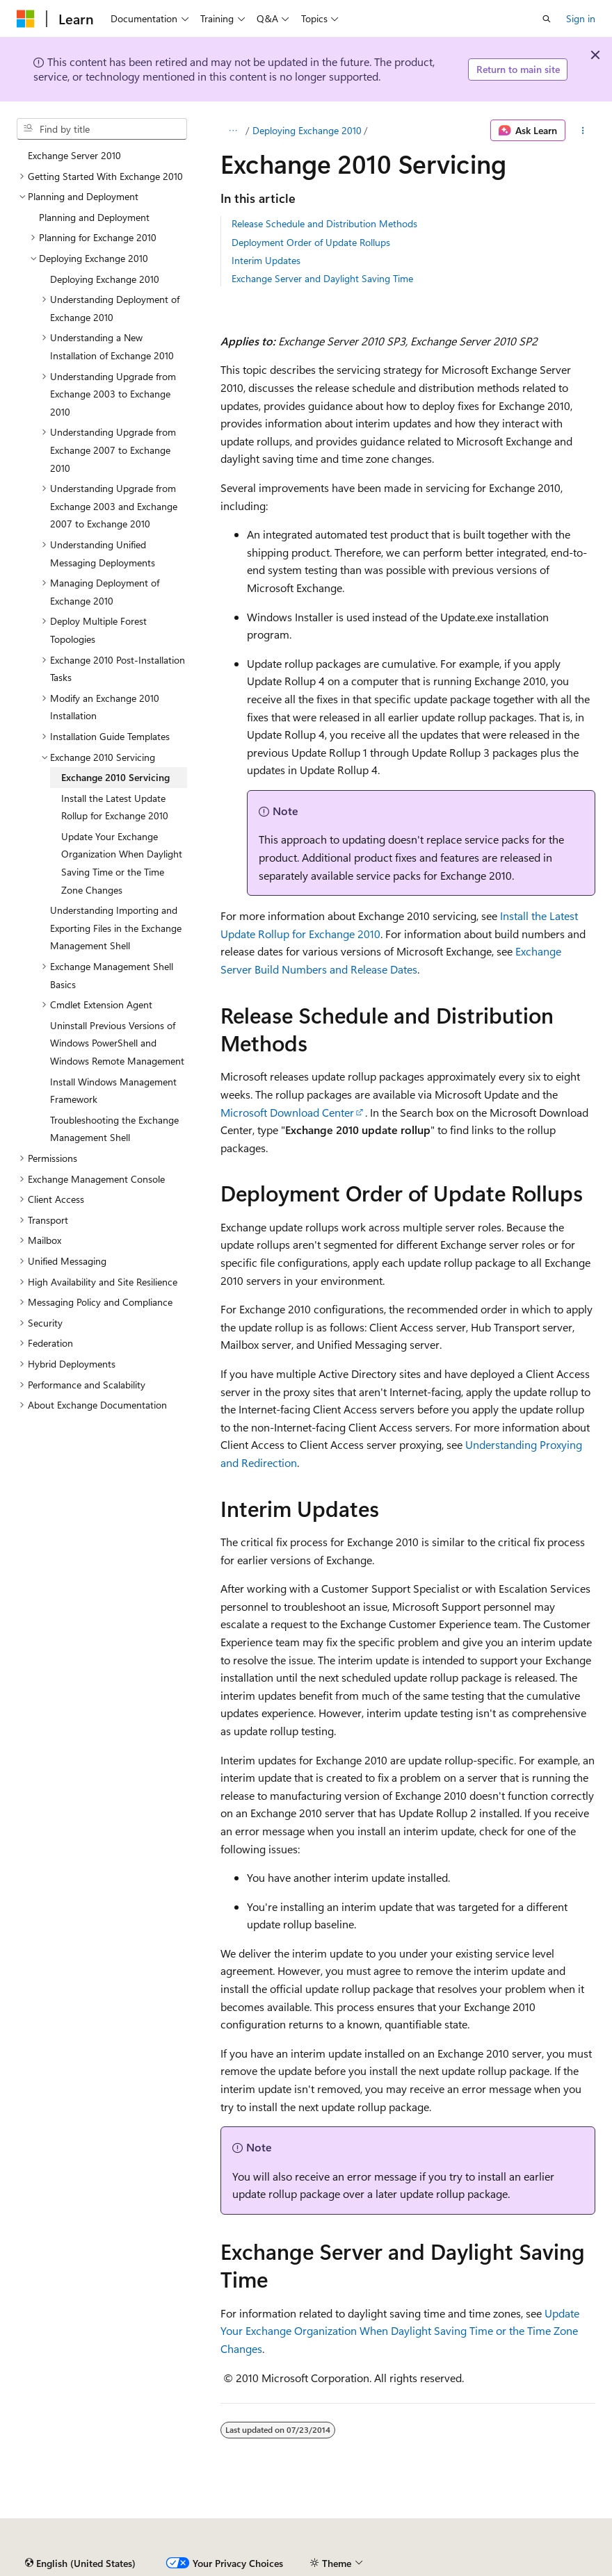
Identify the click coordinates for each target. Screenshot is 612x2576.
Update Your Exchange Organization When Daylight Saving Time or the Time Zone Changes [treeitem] (121, 863)
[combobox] (102, 129)
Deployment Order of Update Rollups (311, 242)
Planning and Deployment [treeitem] (94, 217)
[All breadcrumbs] (232, 131)
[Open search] (547, 18)
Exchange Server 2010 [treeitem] (74, 155)
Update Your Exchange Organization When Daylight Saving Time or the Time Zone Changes (399, 2331)
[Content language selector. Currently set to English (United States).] (80, 2563)
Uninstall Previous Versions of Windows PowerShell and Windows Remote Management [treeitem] (117, 1043)
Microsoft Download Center (287, 1112)
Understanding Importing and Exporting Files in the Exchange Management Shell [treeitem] (116, 927)
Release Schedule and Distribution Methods (324, 223)
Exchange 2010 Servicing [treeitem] (115, 777)
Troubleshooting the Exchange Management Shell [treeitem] (114, 1129)
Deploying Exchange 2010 (307, 130)
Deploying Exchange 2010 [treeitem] (104, 279)
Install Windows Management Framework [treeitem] (113, 1090)
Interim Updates (266, 260)
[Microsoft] (26, 19)
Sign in (580, 18)
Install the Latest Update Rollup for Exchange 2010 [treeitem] (114, 807)
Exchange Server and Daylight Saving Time (322, 278)
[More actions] (583, 131)
